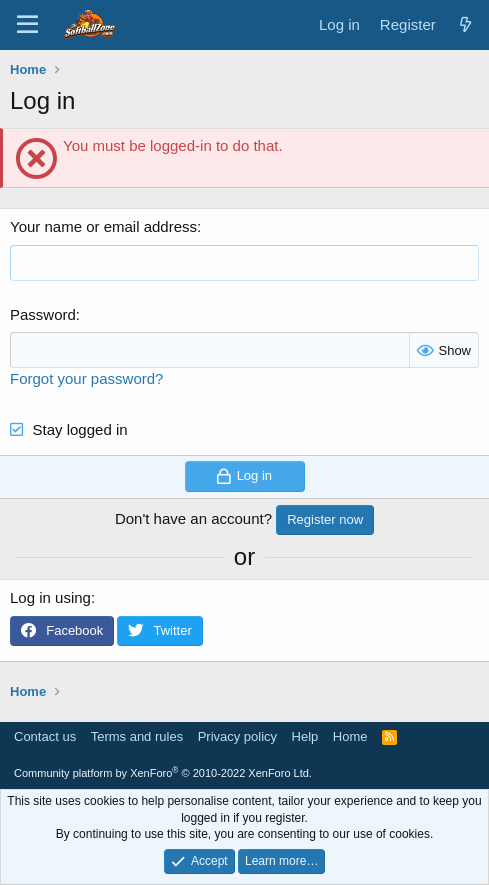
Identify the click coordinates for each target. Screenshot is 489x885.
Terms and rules (137, 736)
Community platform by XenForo (163, 773)
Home (350, 736)
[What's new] (465, 24)
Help (305, 736)
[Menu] (27, 25)
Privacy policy (237, 736)
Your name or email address (103, 226)
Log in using (50, 597)
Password (43, 314)
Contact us (45, 736)
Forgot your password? (86, 378)
